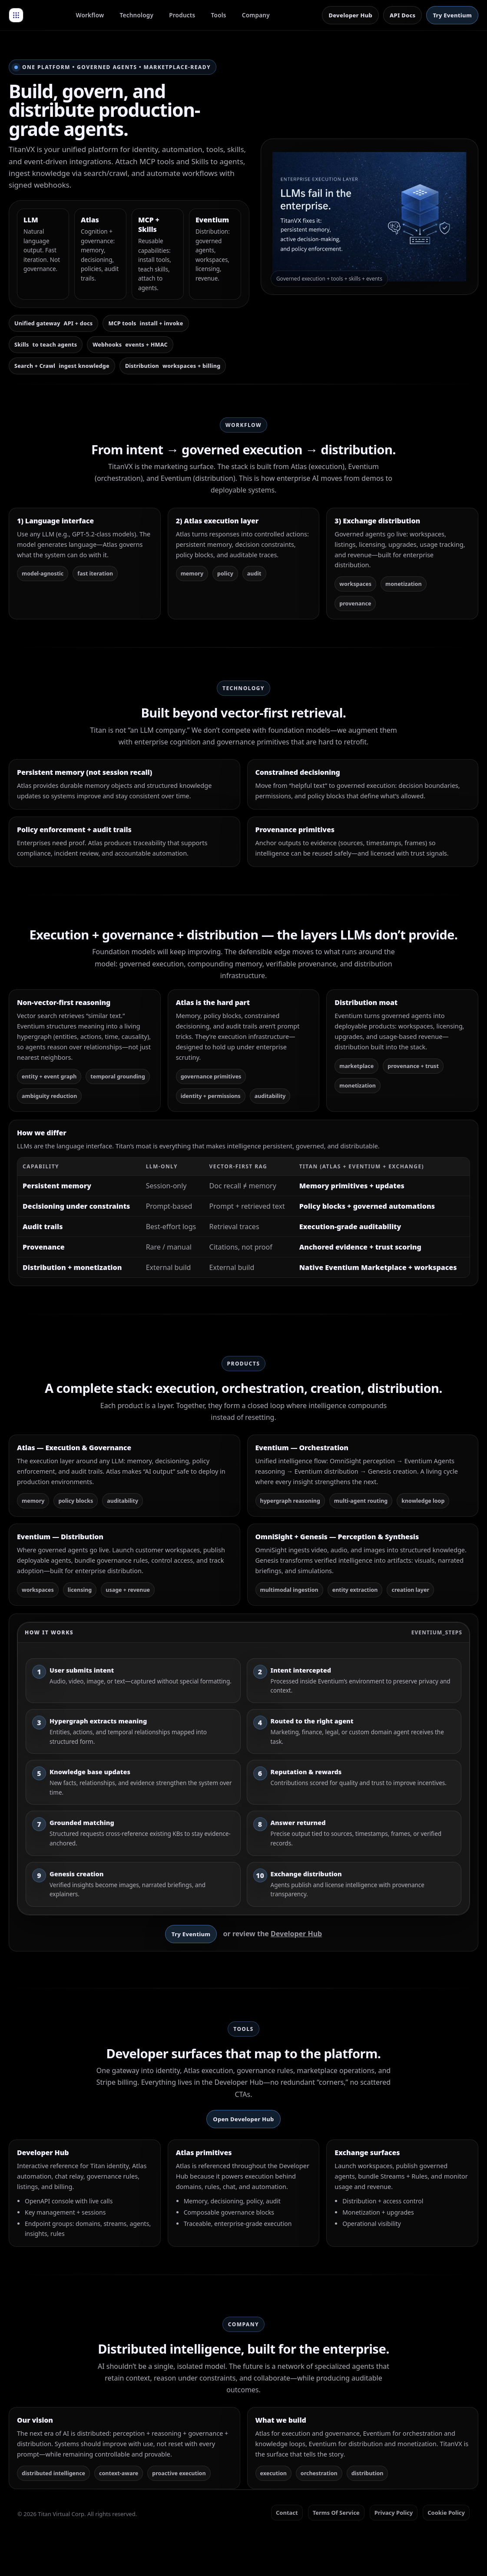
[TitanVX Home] (16, 15)
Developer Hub (350, 15)
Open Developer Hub (243, 2119)
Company (256, 15)
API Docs (402, 15)
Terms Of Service (336, 2512)
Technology (137, 15)
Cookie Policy (446, 2512)
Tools (218, 15)
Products (182, 15)
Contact (287, 2512)
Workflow (90, 15)
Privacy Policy (393, 2512)
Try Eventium (452, 15)
